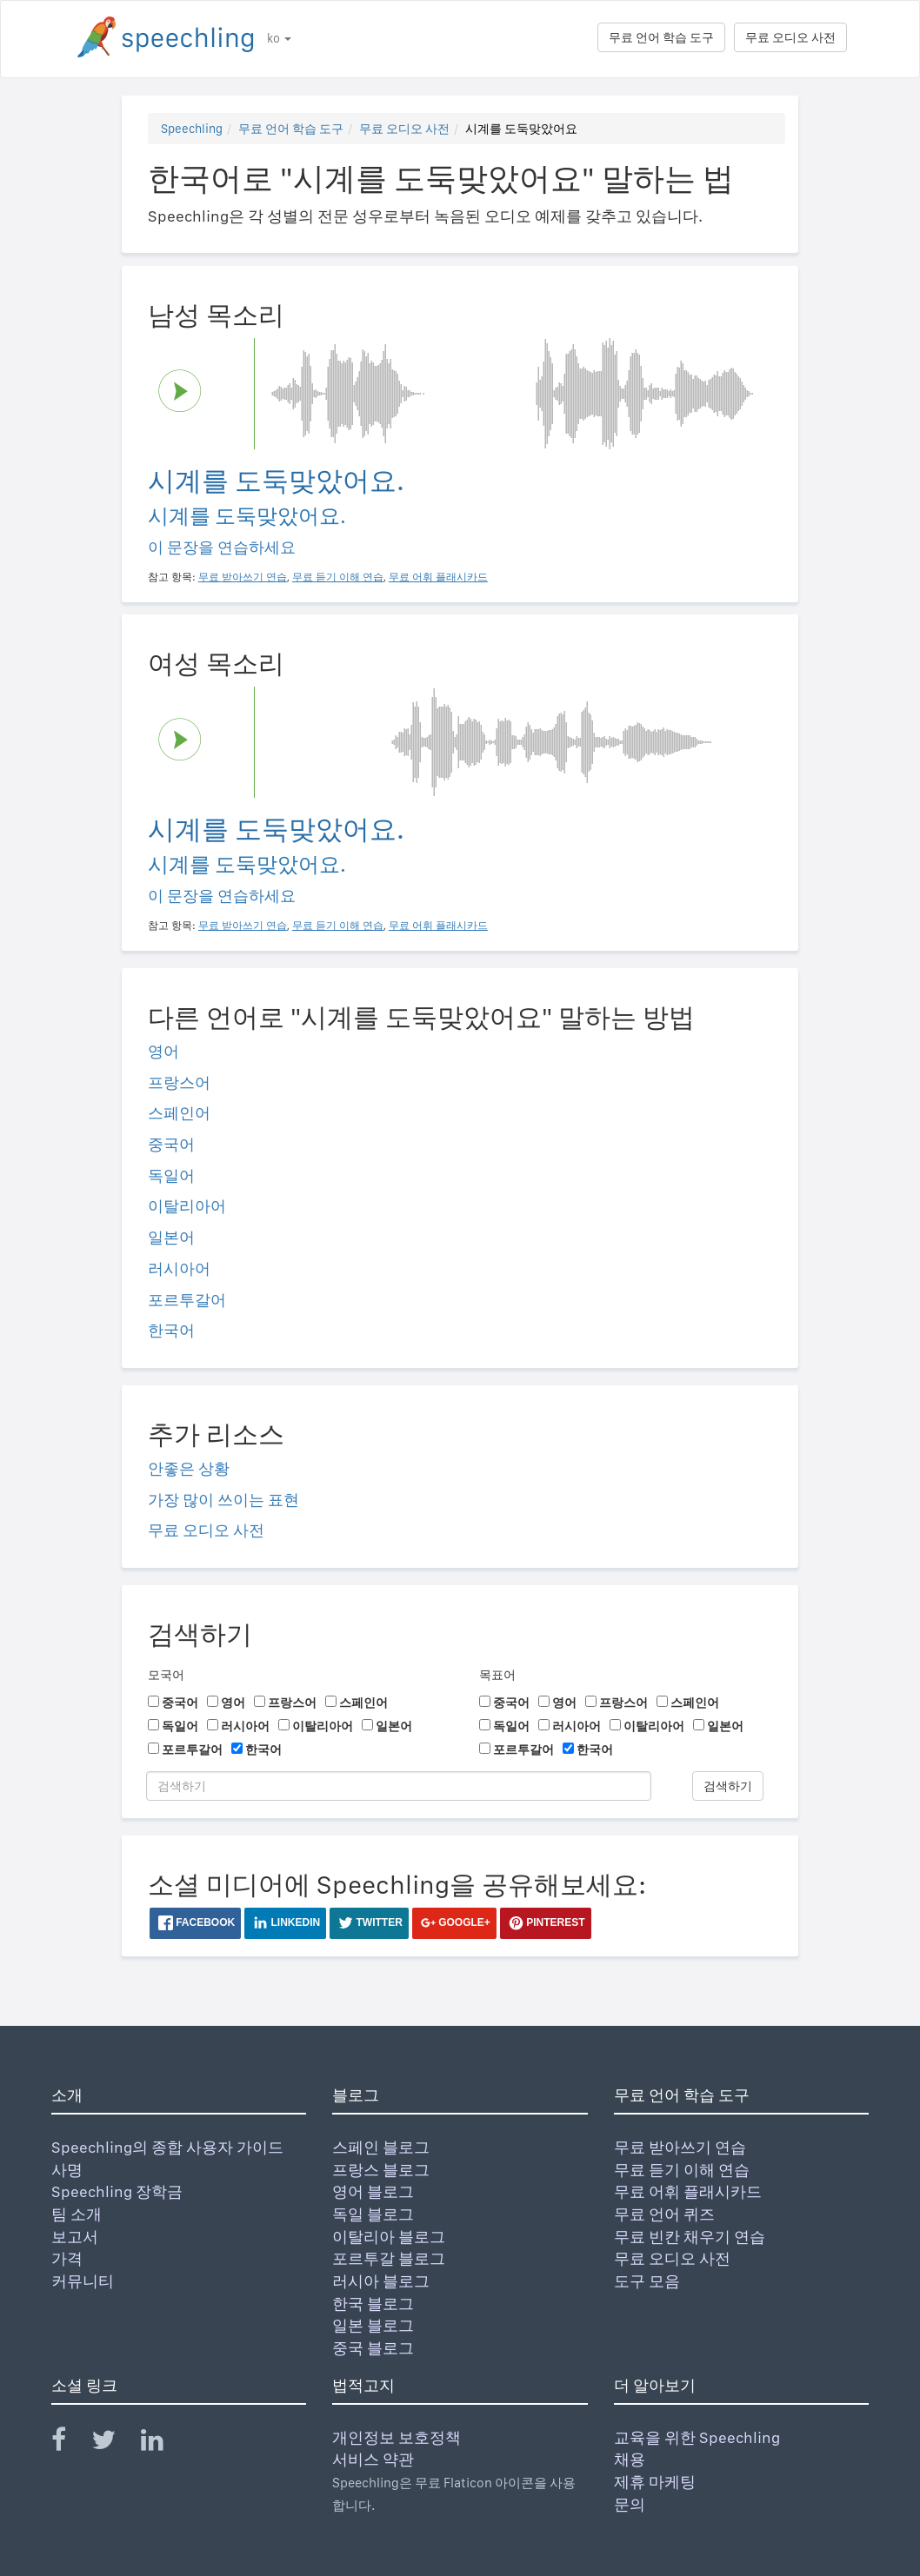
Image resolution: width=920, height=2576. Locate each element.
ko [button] (279, 38)
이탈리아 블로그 (388, 2236)
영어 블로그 (373, 2191)
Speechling (192, 129)
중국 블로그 (373, 2348)
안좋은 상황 (189, 1468)
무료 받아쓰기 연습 (680, 2147)
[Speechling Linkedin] (163, 2443)
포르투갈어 (187, 1300)
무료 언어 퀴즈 (664, 2214)
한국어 (171, 1330)
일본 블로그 (373, 2325)
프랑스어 (179, 1082)
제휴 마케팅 (655, 2482)
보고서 (74, 2236)
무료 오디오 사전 (790, 37)
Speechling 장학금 (117, 2191)
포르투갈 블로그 (388, 2258)
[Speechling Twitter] (114, 2443)
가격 (67, 2258)
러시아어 (179, 1268)
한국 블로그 (373, 2303)
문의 (629, 2504)
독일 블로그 (373, 2214)
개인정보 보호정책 (396, 2437)
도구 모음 (647, 2281)
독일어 (171, 1175)
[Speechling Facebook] (69, 2443)
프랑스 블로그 (381, 2170)
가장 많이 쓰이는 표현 (223, 1499)
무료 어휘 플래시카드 (688, 2191)
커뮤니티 (82, 2281)
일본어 (171, 1237)
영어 (163, 1051)
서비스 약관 (373, 2459)
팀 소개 (76, 2214)
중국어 (171, 1144)
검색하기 (727, 1786)
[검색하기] (398, 1786)
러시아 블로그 (381, 2281)
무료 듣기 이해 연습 (682, 2170)
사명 (67, 2170)
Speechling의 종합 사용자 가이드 (167, 2147)
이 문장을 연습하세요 (222, 547)
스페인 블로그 (381, 2147)
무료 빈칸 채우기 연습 (689, 2236)
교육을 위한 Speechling (697, 2437)
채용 (629, 2459)
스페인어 (179, 1113)
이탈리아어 (187, 1206)
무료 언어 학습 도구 (661, 37)
